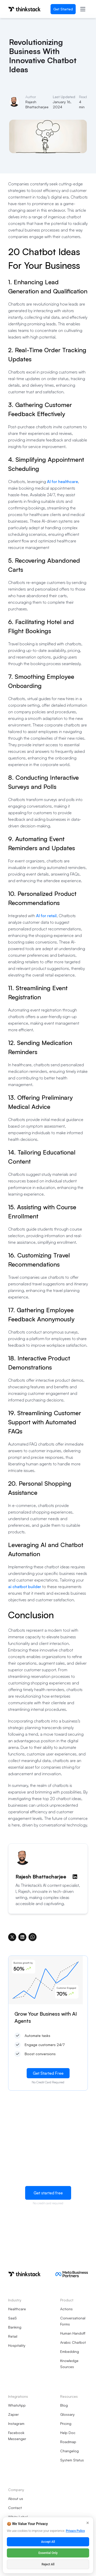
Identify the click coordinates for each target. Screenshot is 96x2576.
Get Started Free (48, 2073)
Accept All (48, 2542)
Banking (14, 2327)
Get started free (48, 2192)
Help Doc (67, 2432)
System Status (72, 2460)
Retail (12, 2336)
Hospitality (16, 2345)
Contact (15, 2508)
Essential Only (48, 2553)
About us (15, 2498)
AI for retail (46, 915)
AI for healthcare (62, 481)
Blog (64, 2405)
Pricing (65, 2423)
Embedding (69, 2351)
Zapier (13, 2414)
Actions (66, 2309)
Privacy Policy (75, 2531)
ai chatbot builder (24, 1586)
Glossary (67, 2414)
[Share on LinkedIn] (22, 1937)
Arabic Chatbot (73, 2342)
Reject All (48, 2564)
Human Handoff (72, 2333)
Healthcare (17, 2309)
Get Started (63, 9)
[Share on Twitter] (12, 1937)
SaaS (12, 2318)
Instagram (16, 2423)
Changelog (69, 2451)
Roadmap (68, 2442)
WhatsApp (17, 2405)
